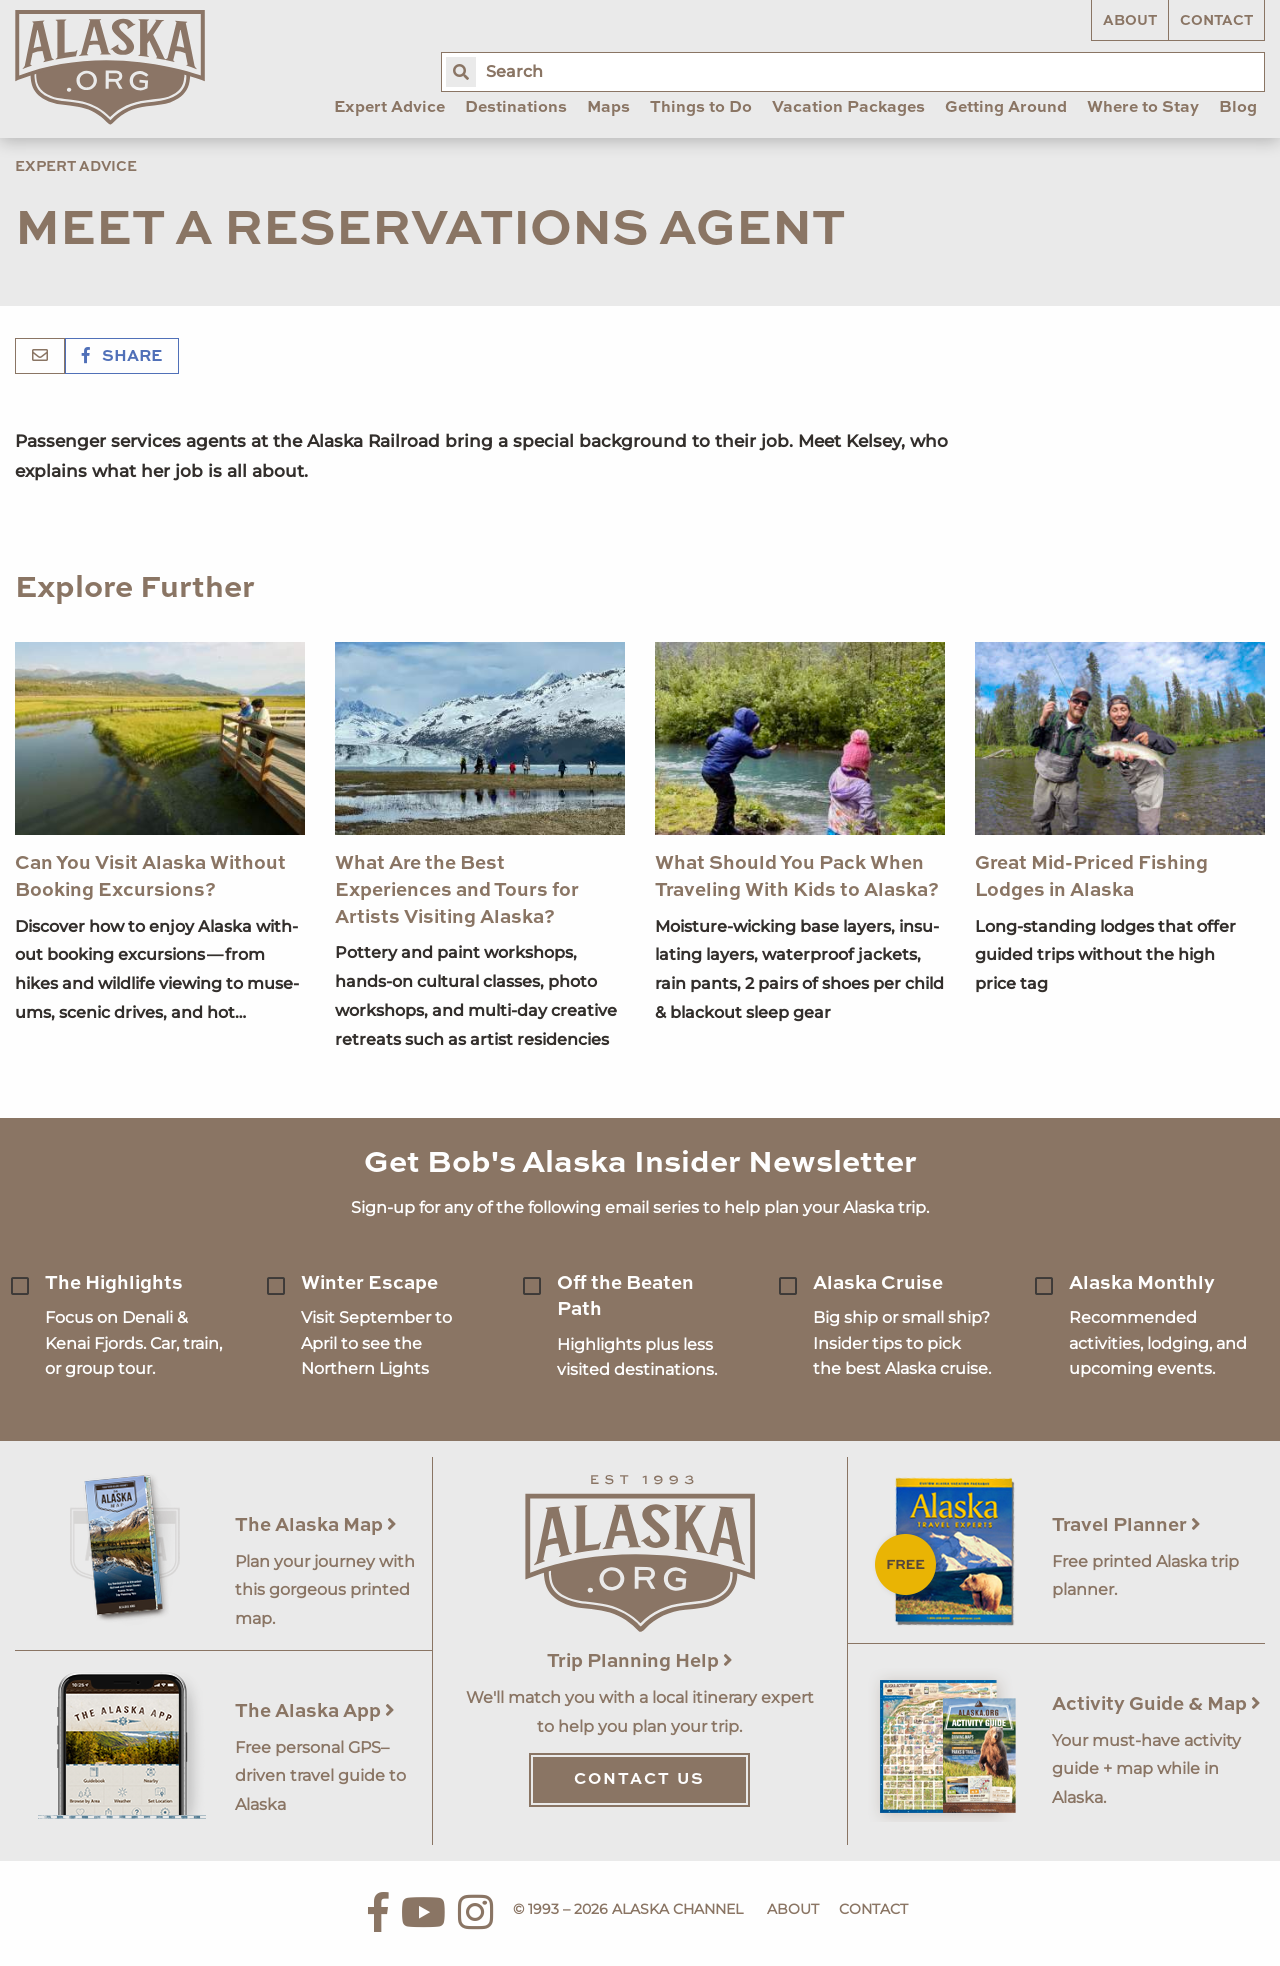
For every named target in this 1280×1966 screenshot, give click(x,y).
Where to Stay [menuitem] (1143, 108)
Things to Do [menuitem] (701, 108)
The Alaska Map (316, 1525)
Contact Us (639, 1780)
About (1130, 21)
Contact (1216, 21)
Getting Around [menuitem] (1006, 108)
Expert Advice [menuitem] (389, 108)
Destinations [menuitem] (516, 108)
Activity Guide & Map (1156, 1704)
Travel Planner (1126, 1525)
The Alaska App (315, 1711)
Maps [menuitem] (608, 108)
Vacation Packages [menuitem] (848, 108)
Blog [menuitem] (1238, 108)
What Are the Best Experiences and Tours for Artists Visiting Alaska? (457, 890)
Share (122, 357)
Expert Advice (76, 167)
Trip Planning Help (640, 1661)
